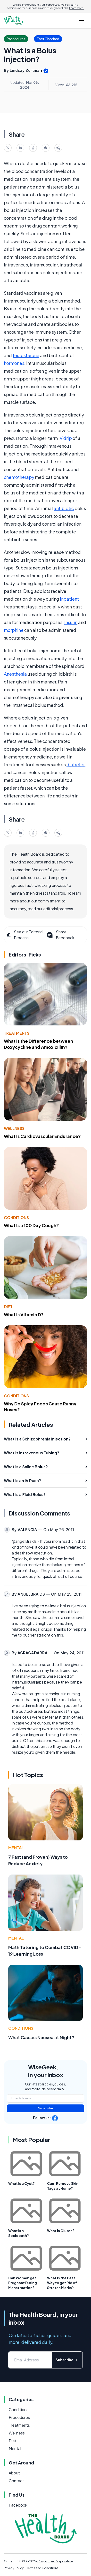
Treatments (16, 1033)
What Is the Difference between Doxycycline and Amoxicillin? (38, 1044)
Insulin (70, 622)
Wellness (14, 1128)
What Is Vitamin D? (24, 1314)
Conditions (16, 1217)
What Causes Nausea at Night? (41, 2037)
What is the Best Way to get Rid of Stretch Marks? (62, 2283)
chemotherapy (19, 477)
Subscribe (45, 2108)
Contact (16, 2480)
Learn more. (76, 8)
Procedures (19, 2417)
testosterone (26, 355)
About (14, 2472)
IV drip (65, 438)
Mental (16, 1847)
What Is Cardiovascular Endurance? (42, 1136)
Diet (8, 1306)
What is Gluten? (60, 2230)
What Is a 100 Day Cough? (31, 1225)
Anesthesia (15, 674)
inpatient (69, 599)
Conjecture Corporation (55, 2561)
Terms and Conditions (42, 2568)
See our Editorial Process (24, 934)
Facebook (18, 2505)
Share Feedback (60, 934)
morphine (14, 630)
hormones (14, 363)
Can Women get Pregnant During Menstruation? (22, 2283)
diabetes (75, 764)
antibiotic (64, 508)
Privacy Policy (14, 2568)
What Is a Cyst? (21, 2183)
